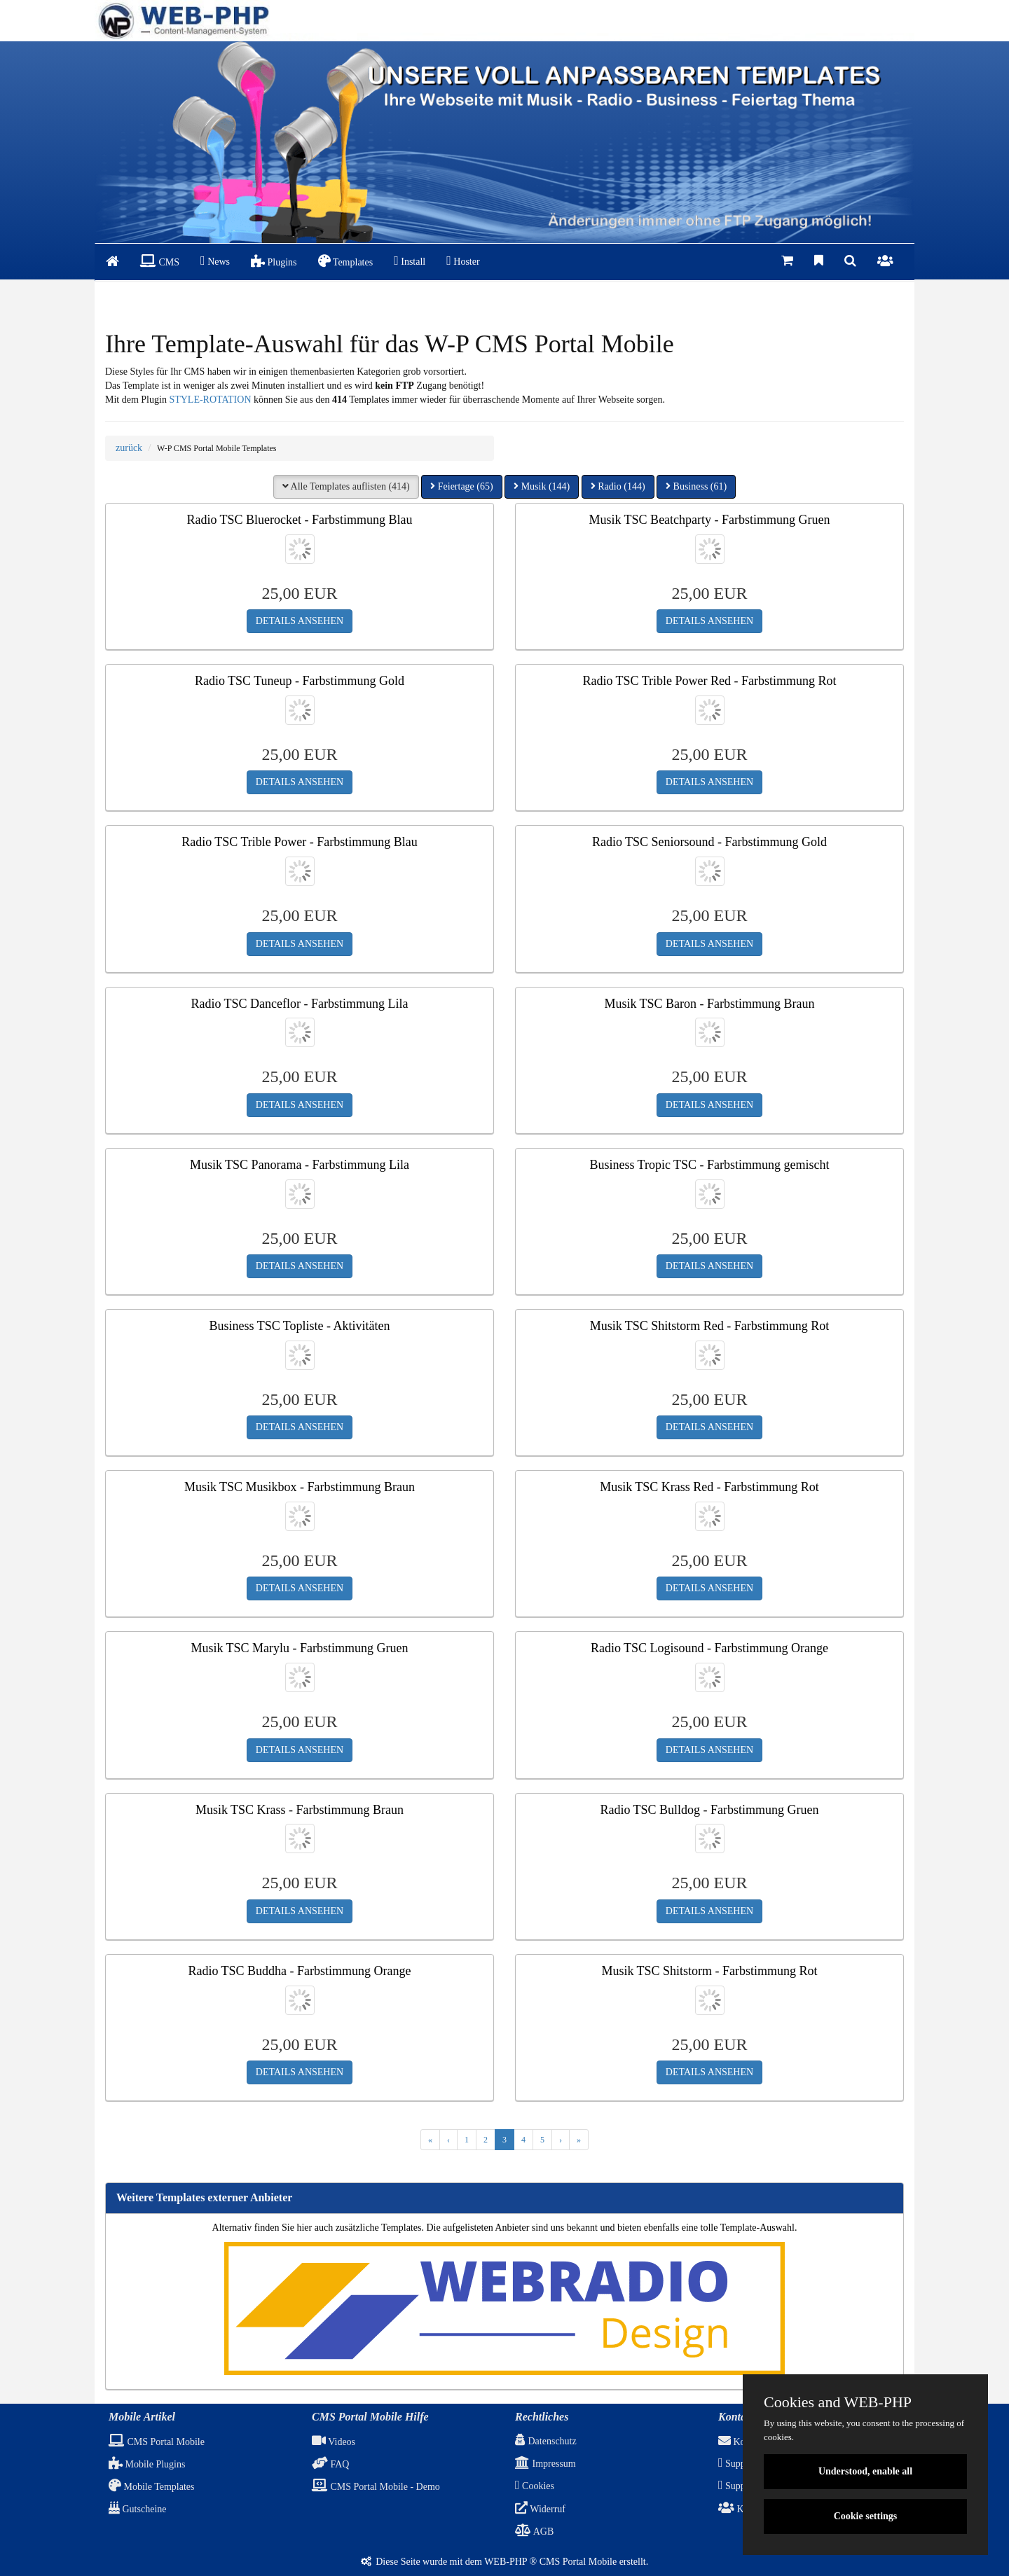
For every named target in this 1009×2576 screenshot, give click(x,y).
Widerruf (540, 2509)
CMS (159, 261)
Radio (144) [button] (618, 486)
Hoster (462, 260)
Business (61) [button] (696, 486)
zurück (129, 448)
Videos (333, 2442)
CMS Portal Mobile (157, 2442)
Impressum (545, 2463)
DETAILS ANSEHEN (299, 621)
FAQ (330, 2464)
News (215, 260)
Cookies (534, 2486)
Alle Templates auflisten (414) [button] (346, 486)
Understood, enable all (865, 2471)
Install (409, 260)
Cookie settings (866, 2516)
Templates (345, 261)
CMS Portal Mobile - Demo (376, 2486)
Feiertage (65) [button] (461, 486)
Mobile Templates (152, 2486)
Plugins (274, 261)
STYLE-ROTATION (210, 399)
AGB (534, 2531)
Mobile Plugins (147, 2464)
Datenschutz (546, 2441)
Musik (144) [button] (542, 486)
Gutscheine (137, 2509)
